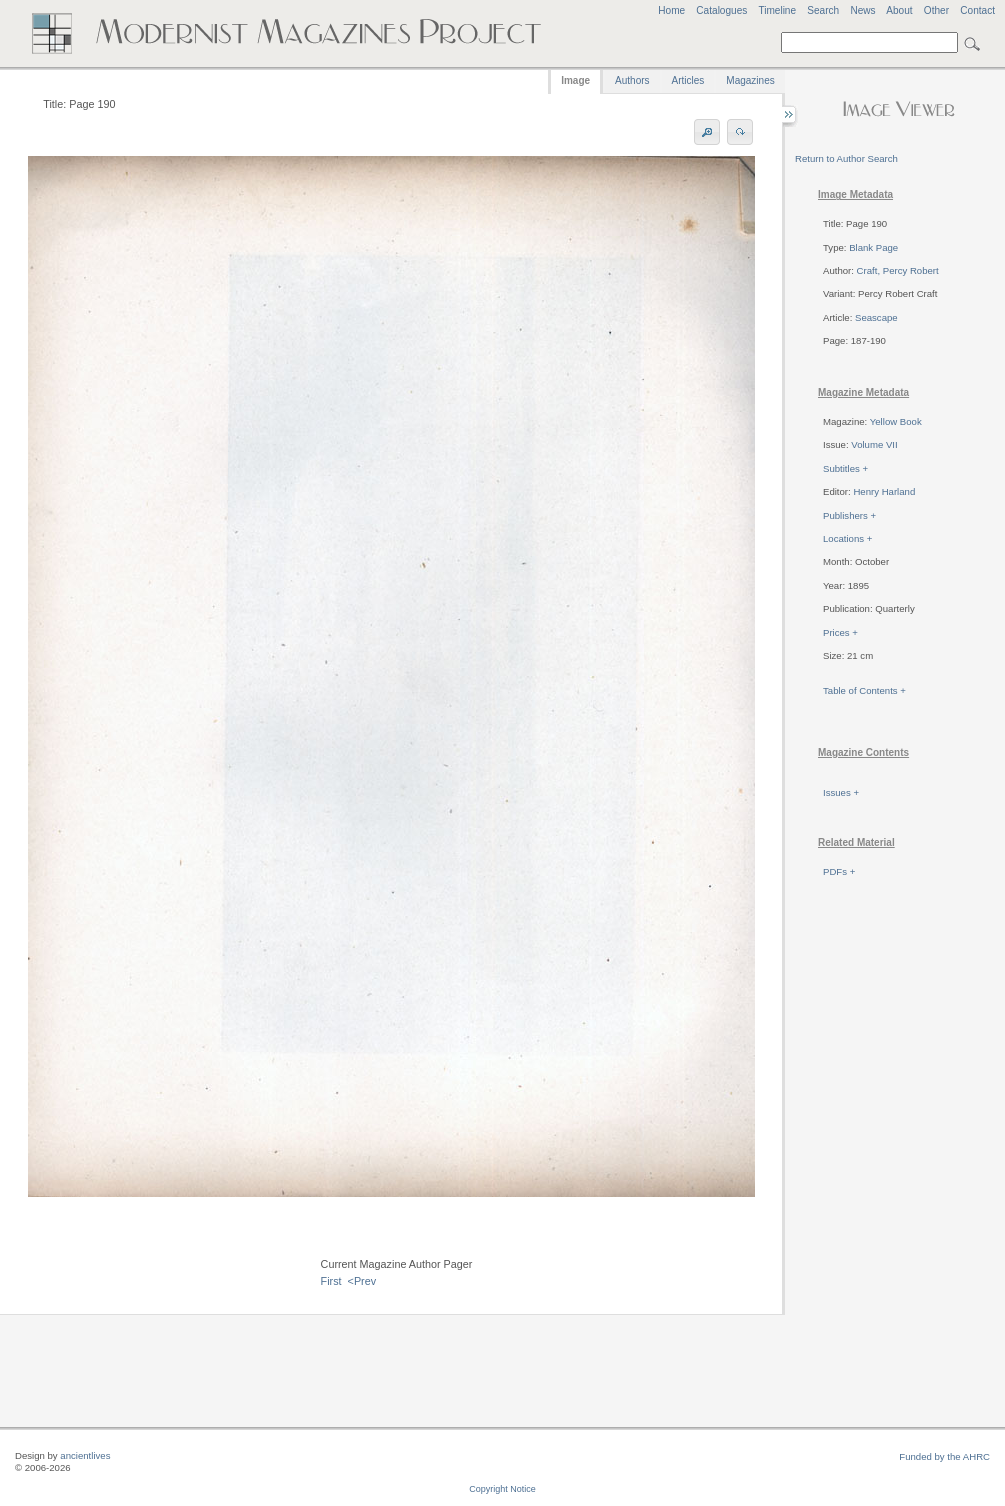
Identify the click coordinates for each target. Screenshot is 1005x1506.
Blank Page (873, 247)
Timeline (777, 10)
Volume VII (874, 444)
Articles (688, 80)
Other (936, 10)
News (862, 10)
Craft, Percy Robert (898, 270)
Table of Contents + (864, 690)
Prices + (840, 632)
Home (671, 10)
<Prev (362, 1281)
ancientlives (85, 1455)
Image (575, 80)
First (331, 1281)
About (899, 10)
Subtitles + (845, 468)
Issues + (841, 792)
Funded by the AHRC (944, 1456)
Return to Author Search (846, 158)
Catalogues (721, 10)
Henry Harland (884, 491)
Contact (977, 10)
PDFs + (839, 871)
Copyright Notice (502, 1489)
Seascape (876, 317)
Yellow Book (896, 421)
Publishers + (849, 515)
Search (823, 10)
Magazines (750, 80)
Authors (632, 80)
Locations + (847, 538)
